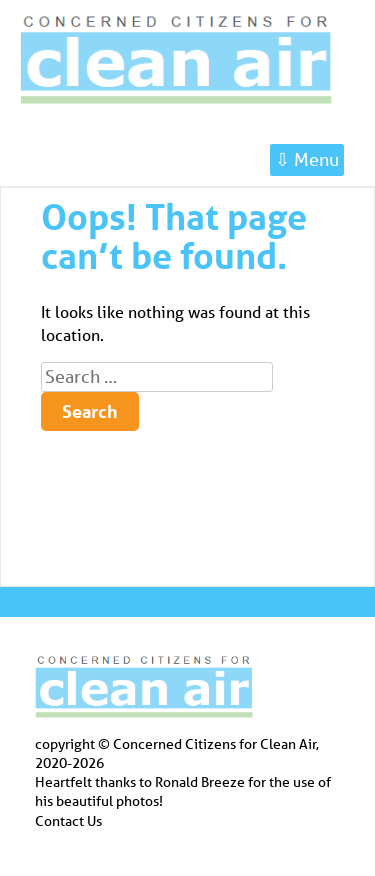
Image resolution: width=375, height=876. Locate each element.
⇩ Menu (307, 159)
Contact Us (68, 821)
